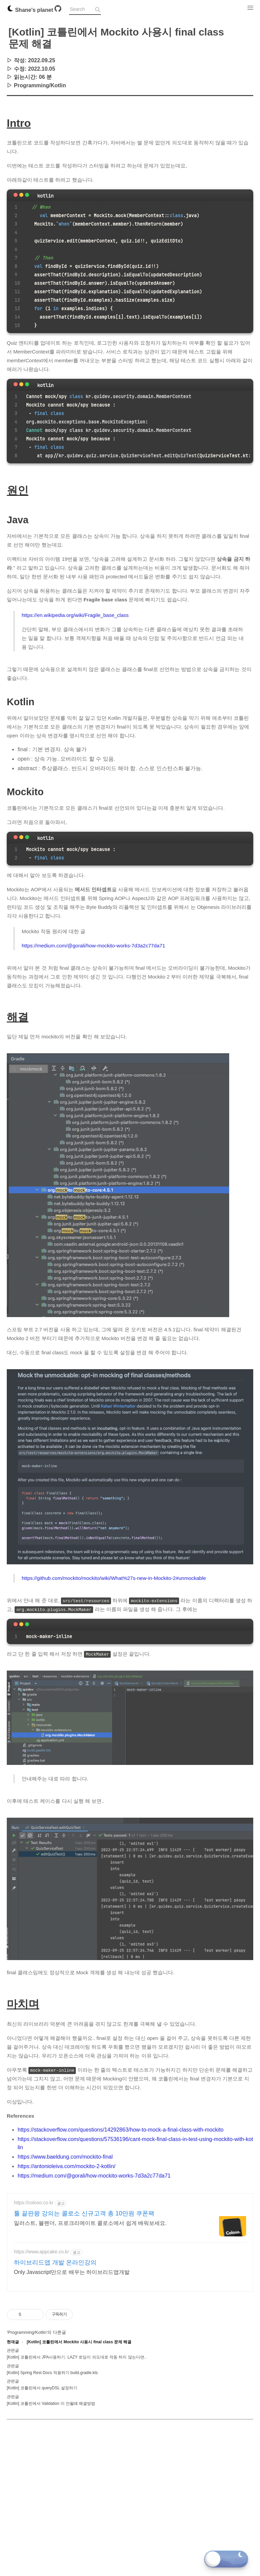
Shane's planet (31, 10)
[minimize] (21, 195)
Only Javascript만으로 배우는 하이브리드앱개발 (72, 2272)
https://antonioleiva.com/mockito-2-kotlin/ (66, 2166)
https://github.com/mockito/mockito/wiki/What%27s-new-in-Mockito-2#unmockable (114, 1578)
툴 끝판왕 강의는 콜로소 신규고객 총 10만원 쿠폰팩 (84, 2213)
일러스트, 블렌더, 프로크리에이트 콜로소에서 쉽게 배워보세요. (90, 2223)
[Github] (58, 10)
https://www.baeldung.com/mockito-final (65, 2157)
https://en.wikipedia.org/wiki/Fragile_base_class (75, 615)
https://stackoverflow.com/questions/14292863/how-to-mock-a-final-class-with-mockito (120, 2130)
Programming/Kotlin (40, 85)
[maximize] (27, 195)
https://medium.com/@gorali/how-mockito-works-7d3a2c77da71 (93, 945)
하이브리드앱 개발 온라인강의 (55, 2262)
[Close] (16, 195)
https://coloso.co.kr (33, 2202)
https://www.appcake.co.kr (41, 2251)
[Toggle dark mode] (226, 2559)
